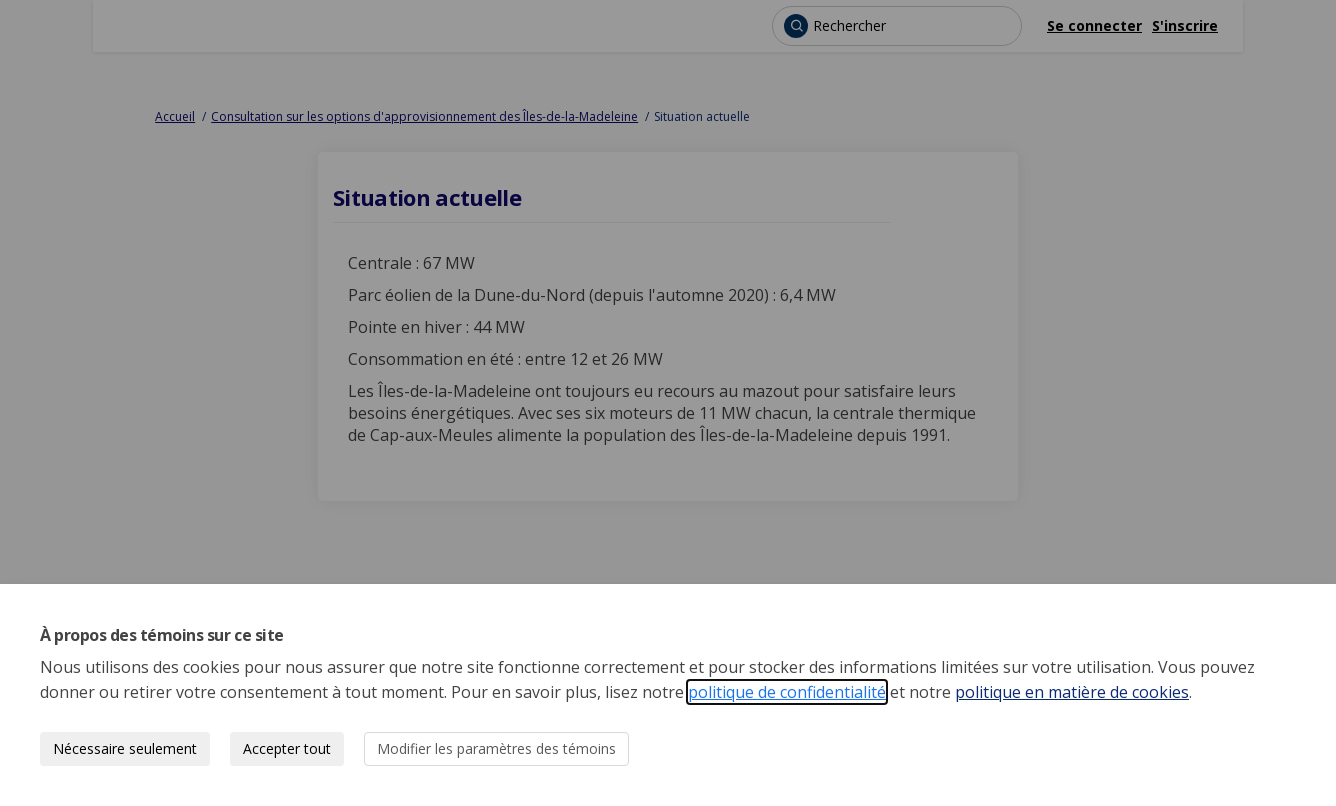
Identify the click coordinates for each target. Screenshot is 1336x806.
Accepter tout (287, 748)
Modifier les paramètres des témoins (496, 748)
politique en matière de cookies (1072, 692)
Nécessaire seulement (125, 748)
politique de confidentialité (787, 692)
